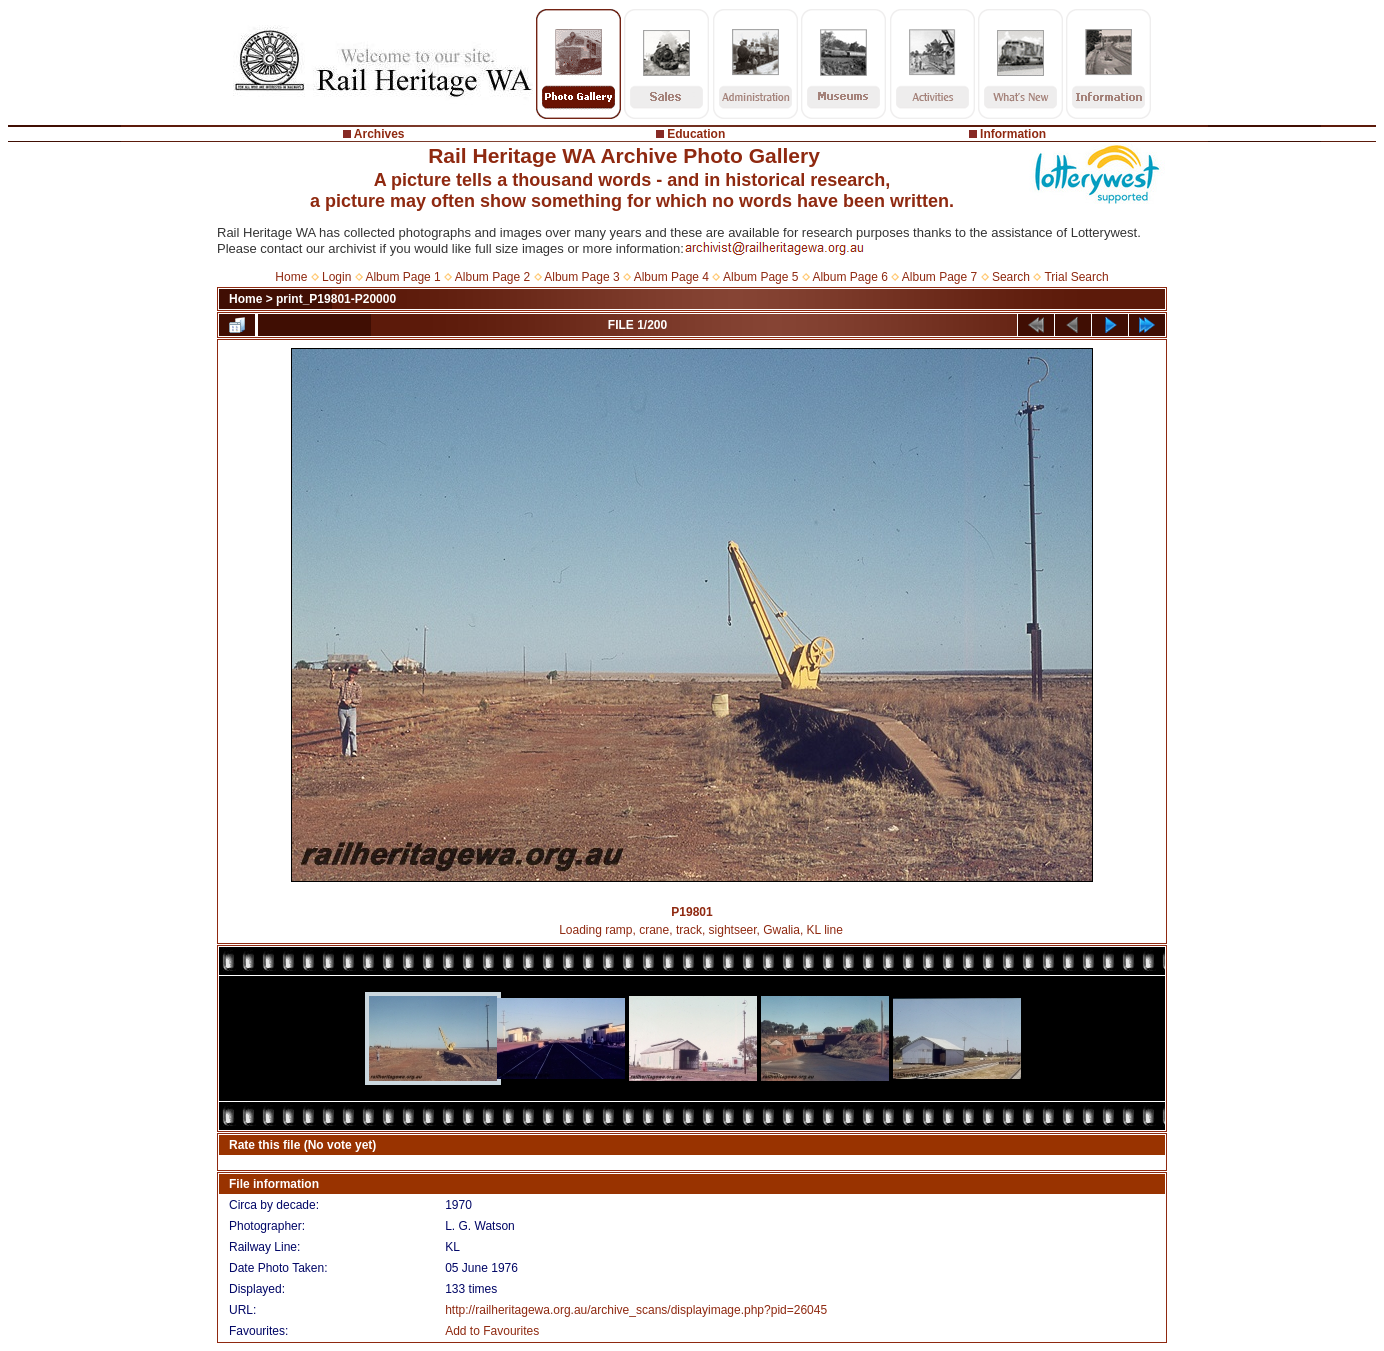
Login (336, 277)
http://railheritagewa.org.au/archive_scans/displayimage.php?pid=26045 (636, 1310)
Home (291, 277)
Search (1011, 277)
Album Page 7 (939, 277)
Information (1013, 134)
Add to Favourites (492, 1331)
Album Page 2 (492, 277)
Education (696, 134)
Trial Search (1076, 277)
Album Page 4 (671, 277)
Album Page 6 (849, 277)
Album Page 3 (581, 277)
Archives (379, 134)
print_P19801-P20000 (336, 299)
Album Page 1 (402, 277)
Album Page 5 (760, 277)
